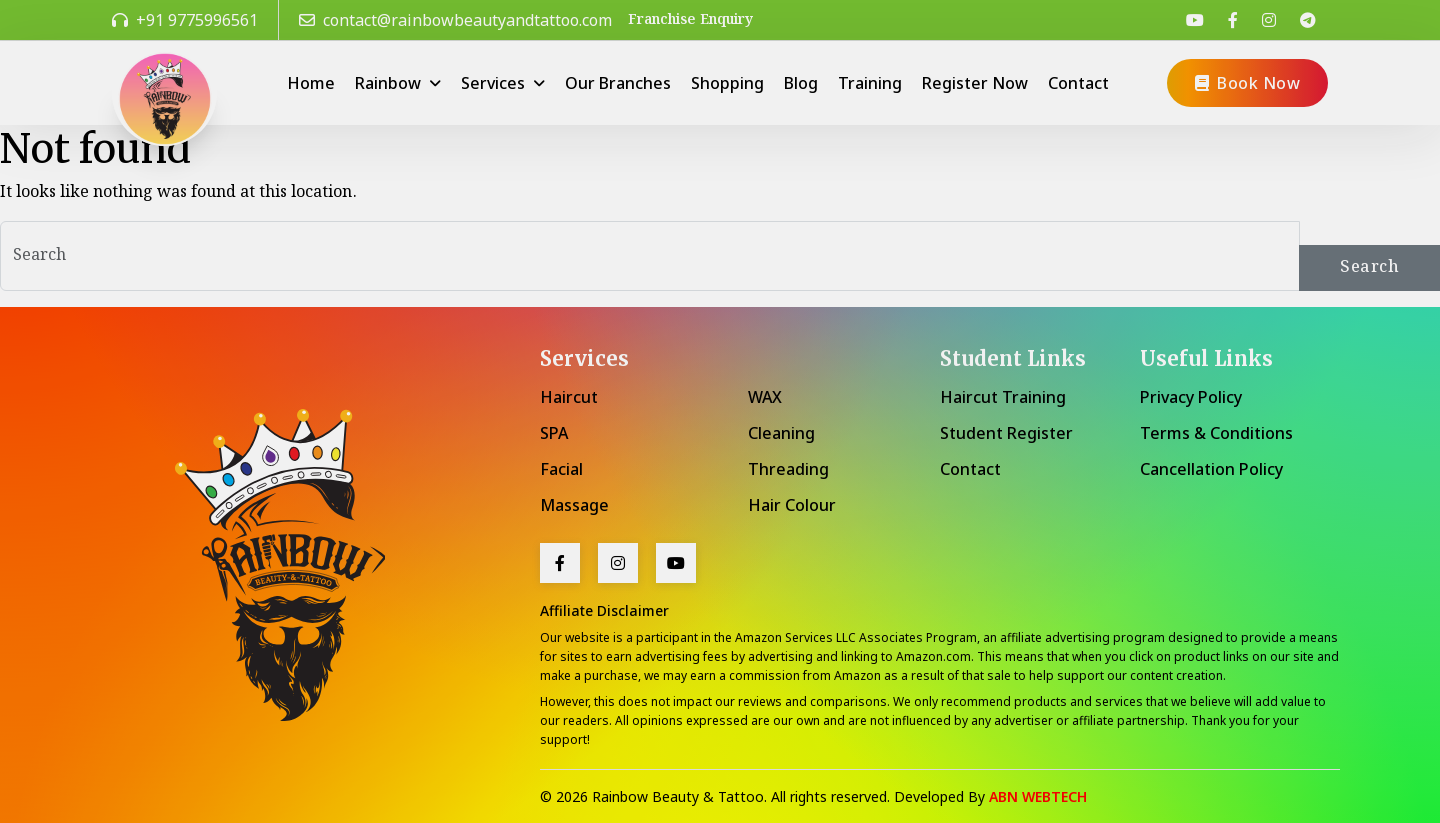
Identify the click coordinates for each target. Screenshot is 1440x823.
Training (870, 83)
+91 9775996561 (185, 20)
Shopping (727, 83)
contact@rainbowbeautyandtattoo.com (455, 20)
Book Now (1248, 83)
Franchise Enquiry (690, 20)
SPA (554, 433)
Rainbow (390, 83)
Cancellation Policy (1211, 469)
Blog (801, 83)
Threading (788, 469)
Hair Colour (792, 505)
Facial (561, 469)
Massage (574, 505)
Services (495, 83)
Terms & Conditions (1216, 433)
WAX (765, 397)
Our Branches (618, 83)
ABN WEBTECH (1038, 796)
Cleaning (781, 433)
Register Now (975, 83)
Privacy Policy (1191, 397)
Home (311, 83)
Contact (1078, 83)
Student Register (1006, 433)
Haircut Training (1003, 397)
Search (1369, 267)
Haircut (569, 397)
